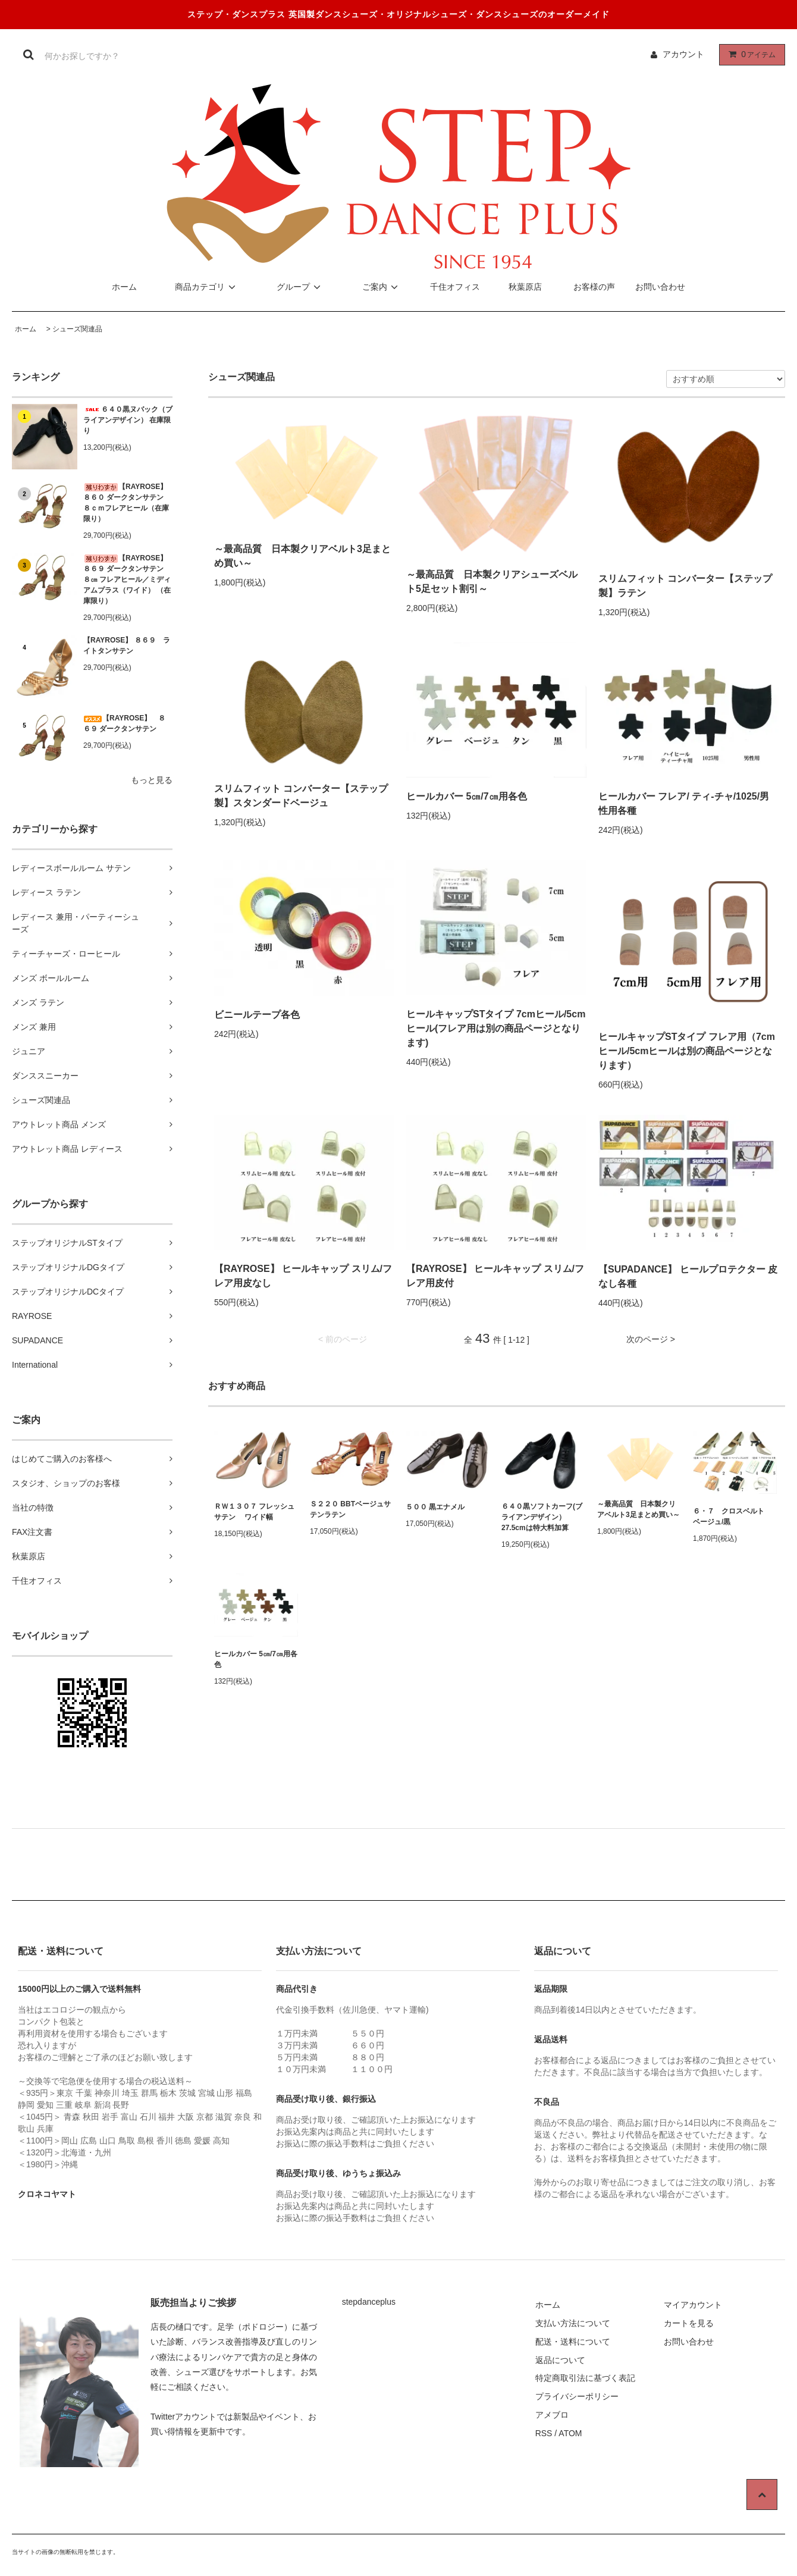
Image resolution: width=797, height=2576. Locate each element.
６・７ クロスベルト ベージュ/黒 (732, 1516)
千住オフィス (453, 287)
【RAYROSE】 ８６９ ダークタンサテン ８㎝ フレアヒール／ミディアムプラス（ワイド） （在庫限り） (127, 579)
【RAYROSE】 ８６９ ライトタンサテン (126, 645)
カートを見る (689, 2323)
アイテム (749, 54)
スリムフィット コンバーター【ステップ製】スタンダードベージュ (301, 796)
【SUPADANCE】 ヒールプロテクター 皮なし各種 (687, 1276)
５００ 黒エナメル (435, 1507)
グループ (300, 287)
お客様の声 (594, 287)
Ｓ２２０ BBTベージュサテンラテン (350, 1509)
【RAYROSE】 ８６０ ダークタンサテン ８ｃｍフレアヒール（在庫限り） (127, 502)
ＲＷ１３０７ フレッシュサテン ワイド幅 (254, 1511)
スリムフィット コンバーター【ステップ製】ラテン (685, 586)
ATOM (570, 2433)
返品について (560, 2360)
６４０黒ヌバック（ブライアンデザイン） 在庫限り (127, 420)
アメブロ (552, 2415)
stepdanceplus (369, 2302)
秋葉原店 (517, 287)
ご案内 (381, 287)
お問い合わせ (660, 287)
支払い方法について (572, 2323)
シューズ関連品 (77, 329)
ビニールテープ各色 (257, 1015)
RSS (544, 2433)
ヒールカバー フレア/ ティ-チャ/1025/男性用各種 (683, 803)
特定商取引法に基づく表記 (585, 2378)
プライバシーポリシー (577, 2396)
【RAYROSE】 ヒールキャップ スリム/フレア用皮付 (495, 1276)
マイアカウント (693, 2304)
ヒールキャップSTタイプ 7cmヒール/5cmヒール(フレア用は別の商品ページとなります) (495, 1028)
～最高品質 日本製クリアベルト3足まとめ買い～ (302, 556)
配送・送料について (572, 2341)
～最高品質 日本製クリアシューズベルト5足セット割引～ (492, 581)
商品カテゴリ (207, 287)
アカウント (683, 54)
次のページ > (650, 1339)
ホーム (124, 287)
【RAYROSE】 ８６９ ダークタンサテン (124, 723)
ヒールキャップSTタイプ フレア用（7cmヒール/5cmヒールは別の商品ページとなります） (686, 1051)
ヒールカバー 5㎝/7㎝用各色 (466, 796)
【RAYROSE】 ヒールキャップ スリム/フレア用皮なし (303, 1276)
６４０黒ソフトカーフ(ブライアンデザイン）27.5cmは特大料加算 (541, 1517)
